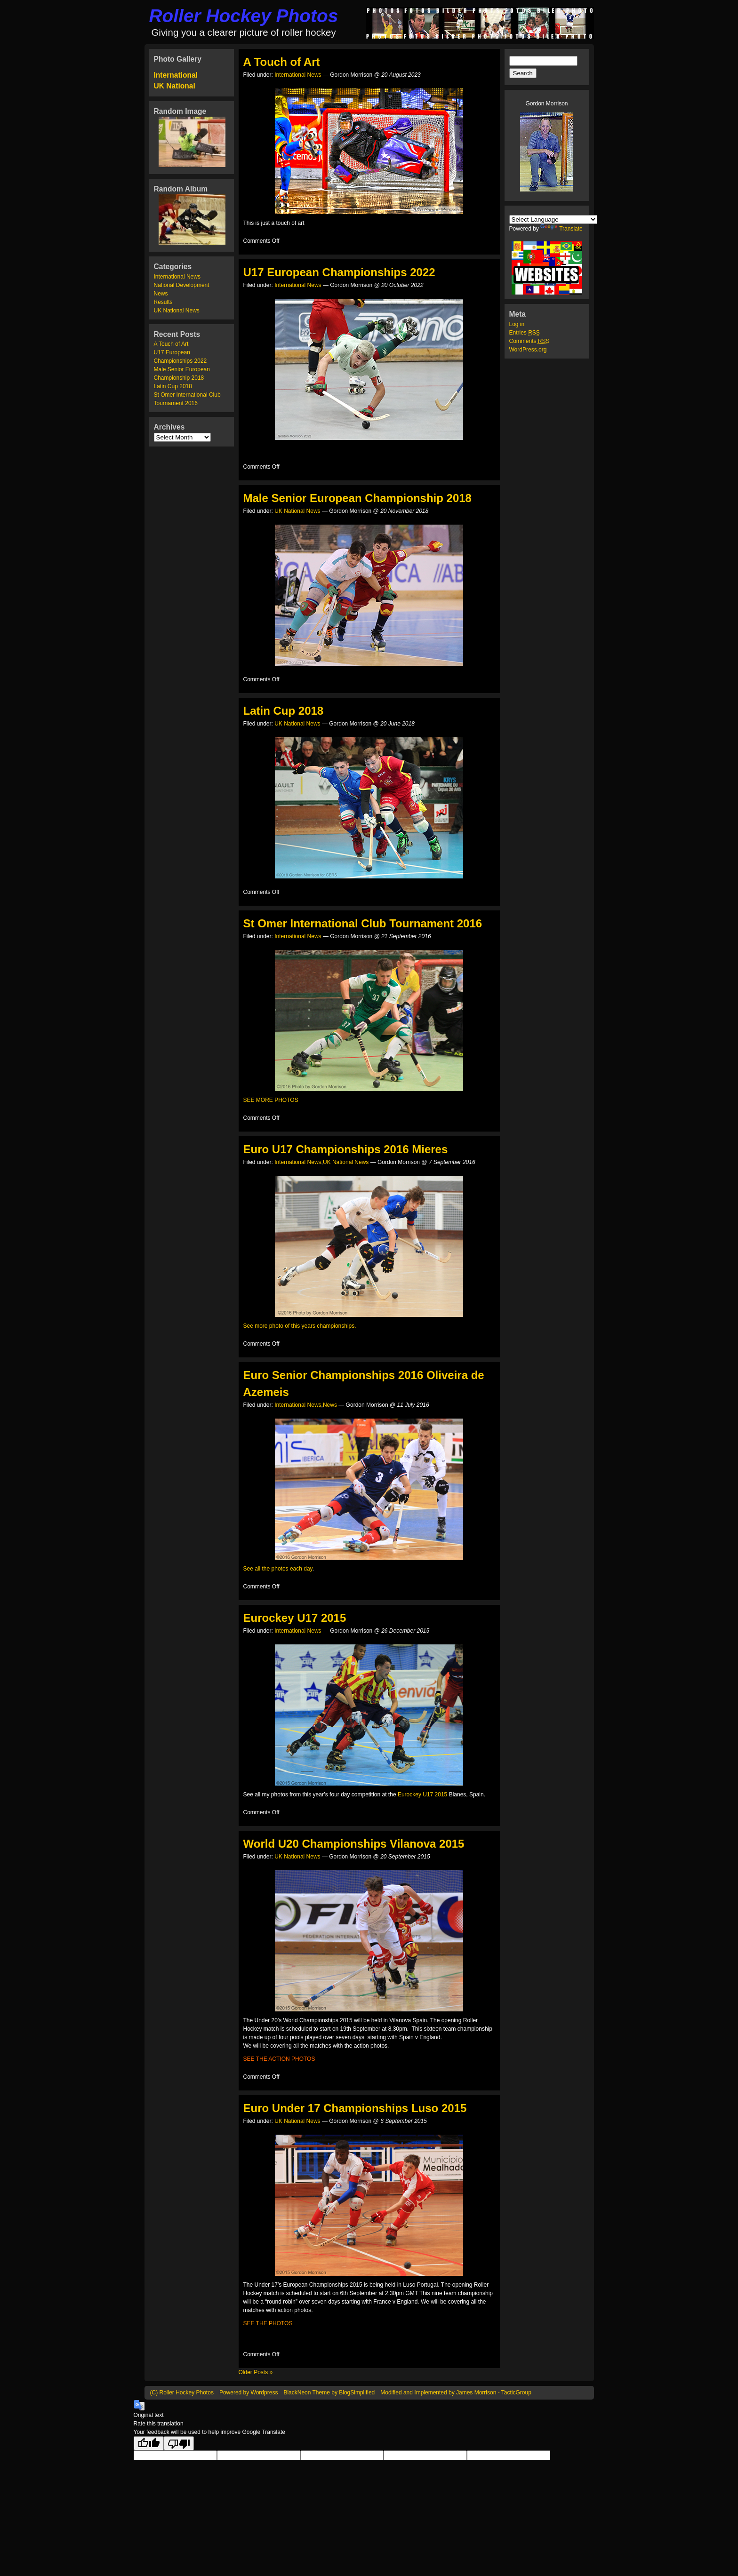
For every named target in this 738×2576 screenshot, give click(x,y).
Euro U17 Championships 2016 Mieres (345, 1149)
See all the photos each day (278, 1568)
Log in (517, 324)
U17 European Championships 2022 (339, 272)
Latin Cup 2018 (173, 386)
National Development (181, 285)
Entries (524, 332)
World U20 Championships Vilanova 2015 (354, 1843)
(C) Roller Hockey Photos (182, 2392)
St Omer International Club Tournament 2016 (362, 923)
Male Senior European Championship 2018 (357, 498)
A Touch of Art (171, 344)
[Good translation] (149, 2443)
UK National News (177, 310)
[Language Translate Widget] (553, 219)
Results (163, 302)
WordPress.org (528, 349)
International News (177, 276)
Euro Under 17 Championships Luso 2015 (355, 2108)
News (161, 293)
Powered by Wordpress (248, 2392)
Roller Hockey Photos (243, 16)
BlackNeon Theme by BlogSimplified (329, 2392)
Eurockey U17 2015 (294, 1617)
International (176, 75)
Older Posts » (256, 2372)
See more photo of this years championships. (299, 1326)
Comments (529, 341)
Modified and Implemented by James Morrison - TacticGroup (455, 2392)
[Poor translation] (179, 2443)
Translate (561, 228)
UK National (174, 86)
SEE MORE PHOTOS (270, 1100)
